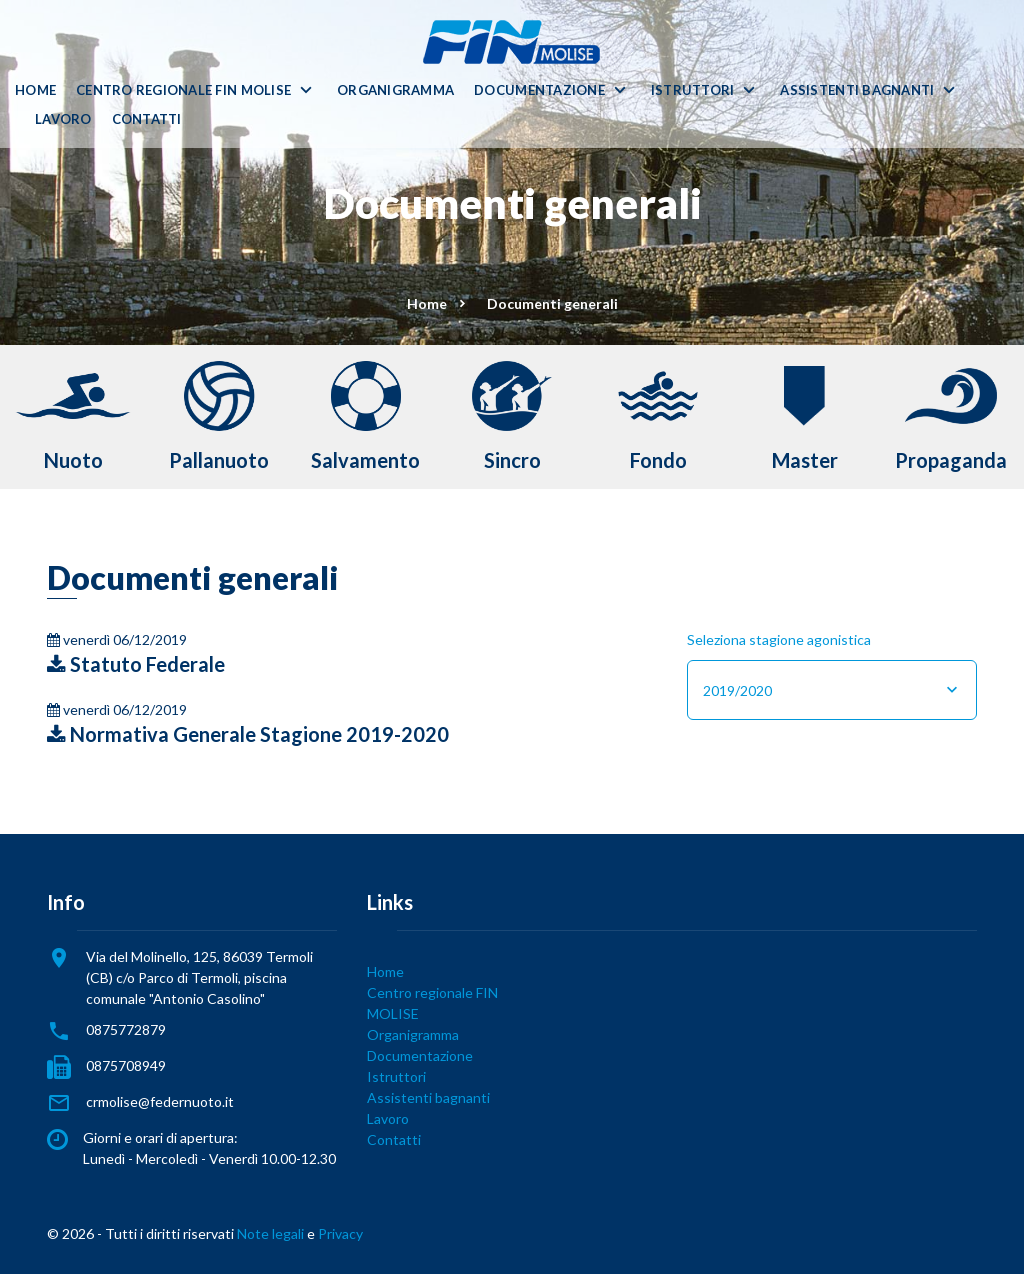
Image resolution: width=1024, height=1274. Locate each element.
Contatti (147, 119)
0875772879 (126, 1029)
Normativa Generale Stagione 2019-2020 (248, 734)
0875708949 (126, 1065)
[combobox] (832, 690)
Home (35, 90)
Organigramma (395, 90)
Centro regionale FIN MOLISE (183, 90)
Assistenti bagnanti (857, 90)
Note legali (270, 1233)
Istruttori (693, 90)
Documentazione (539, 90)
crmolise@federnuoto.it (160, 1101)
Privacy (340, 1233)
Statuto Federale (136, 664)
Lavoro (63, 119)
